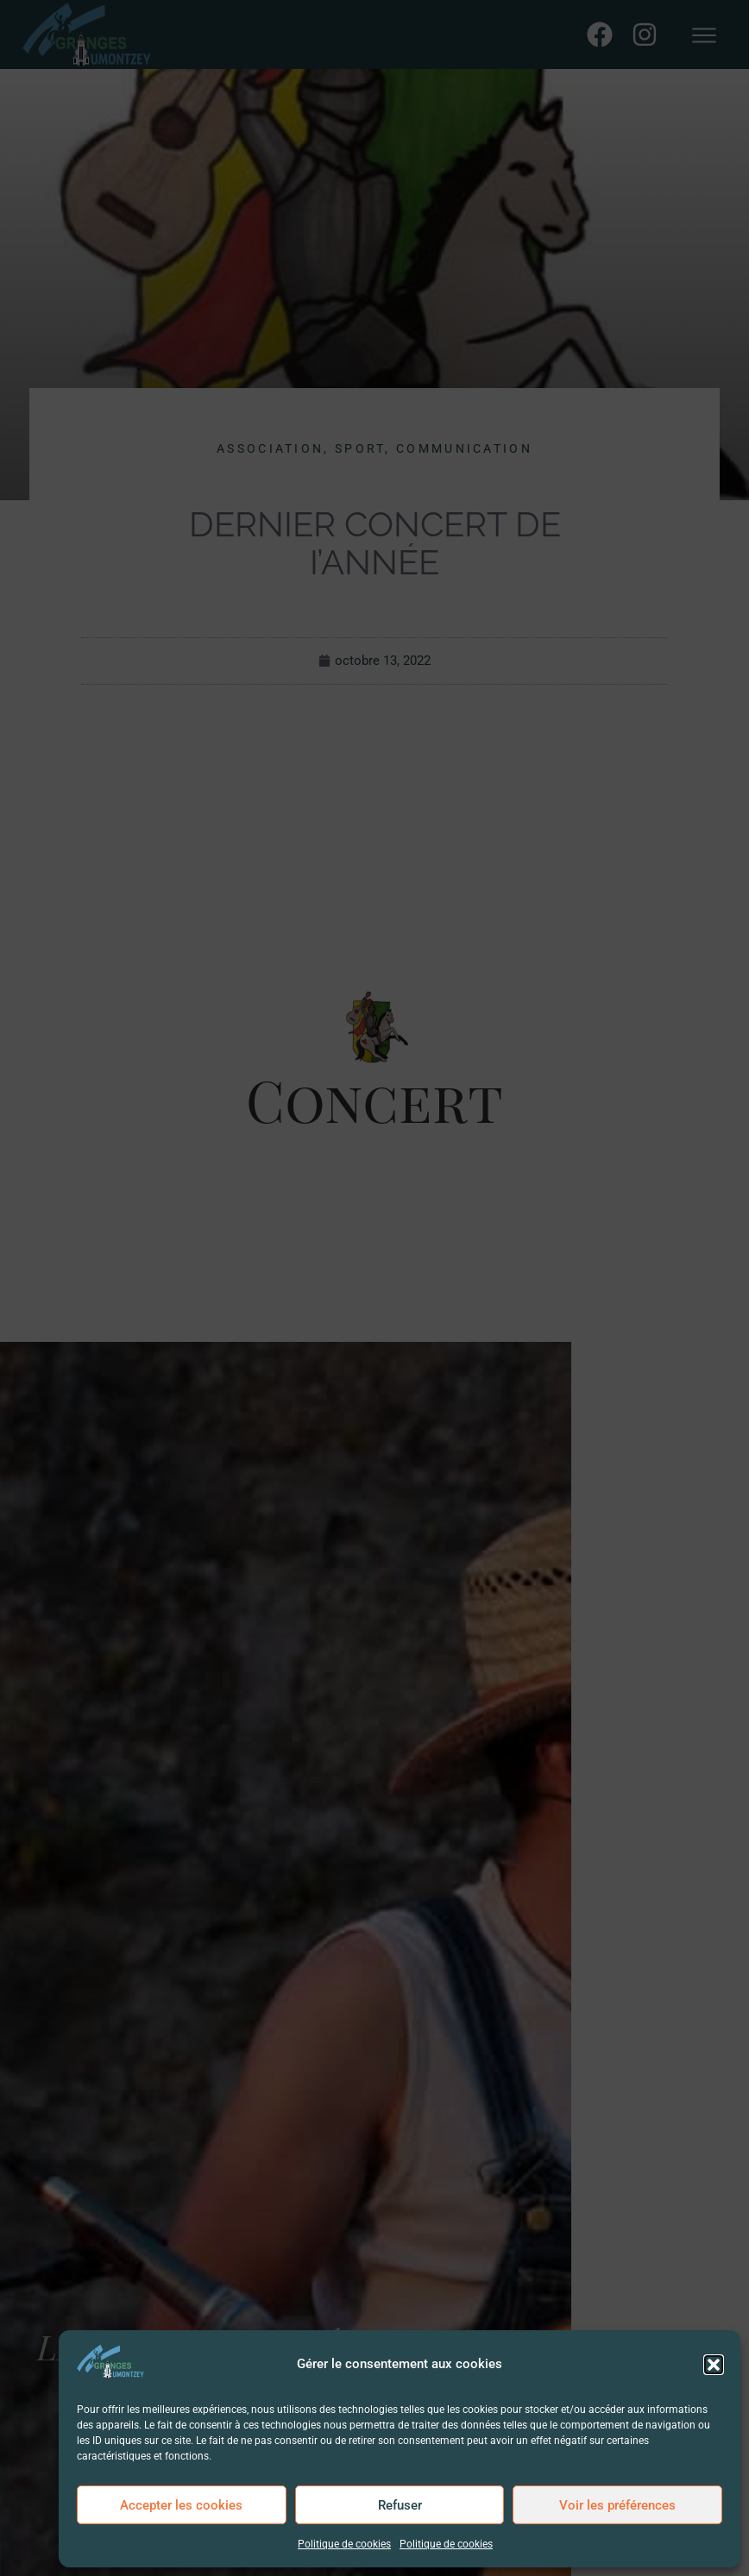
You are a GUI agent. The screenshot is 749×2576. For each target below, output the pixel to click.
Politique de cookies (344, 2544)
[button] (713, 2364)
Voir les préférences (617, 2505)
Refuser (400, 2505)
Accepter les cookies (181, 2505)
